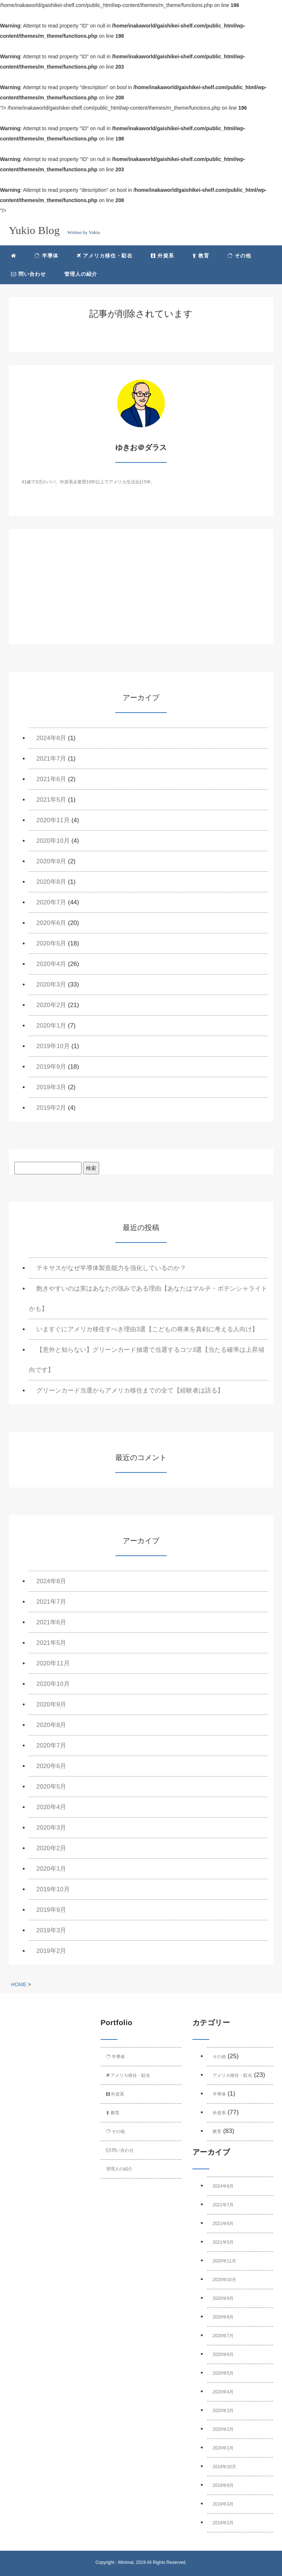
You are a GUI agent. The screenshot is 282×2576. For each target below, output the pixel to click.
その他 (240, 256)
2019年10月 (53, 1046)
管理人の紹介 (80, 274)
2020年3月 (51, 984)
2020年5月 (51, 943)
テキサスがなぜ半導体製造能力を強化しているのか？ (111, 1268)
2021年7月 (51, 758)
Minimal (125, 2562)
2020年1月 (51, 1025)
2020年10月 (53, 840)
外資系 (162, 256)
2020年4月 (51, 963)
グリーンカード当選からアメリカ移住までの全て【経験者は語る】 (130, 1390)
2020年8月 (51, 881)
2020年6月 (51, 922)
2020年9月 (51, 861)
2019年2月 (51, 1107)
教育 (200, 256)
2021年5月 (51, 799)
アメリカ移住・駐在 (105, 256)
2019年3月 (51, 1087)
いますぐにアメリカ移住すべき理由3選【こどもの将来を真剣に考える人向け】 (147, 1329)
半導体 (46, 256)
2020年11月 (53, 820)
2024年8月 (51, 738)
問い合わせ (28, 274)
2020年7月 (51, 902)
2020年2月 (51, 1005)
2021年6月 (51, 779)
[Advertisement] (141, 593)
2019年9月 (51, 1066)
